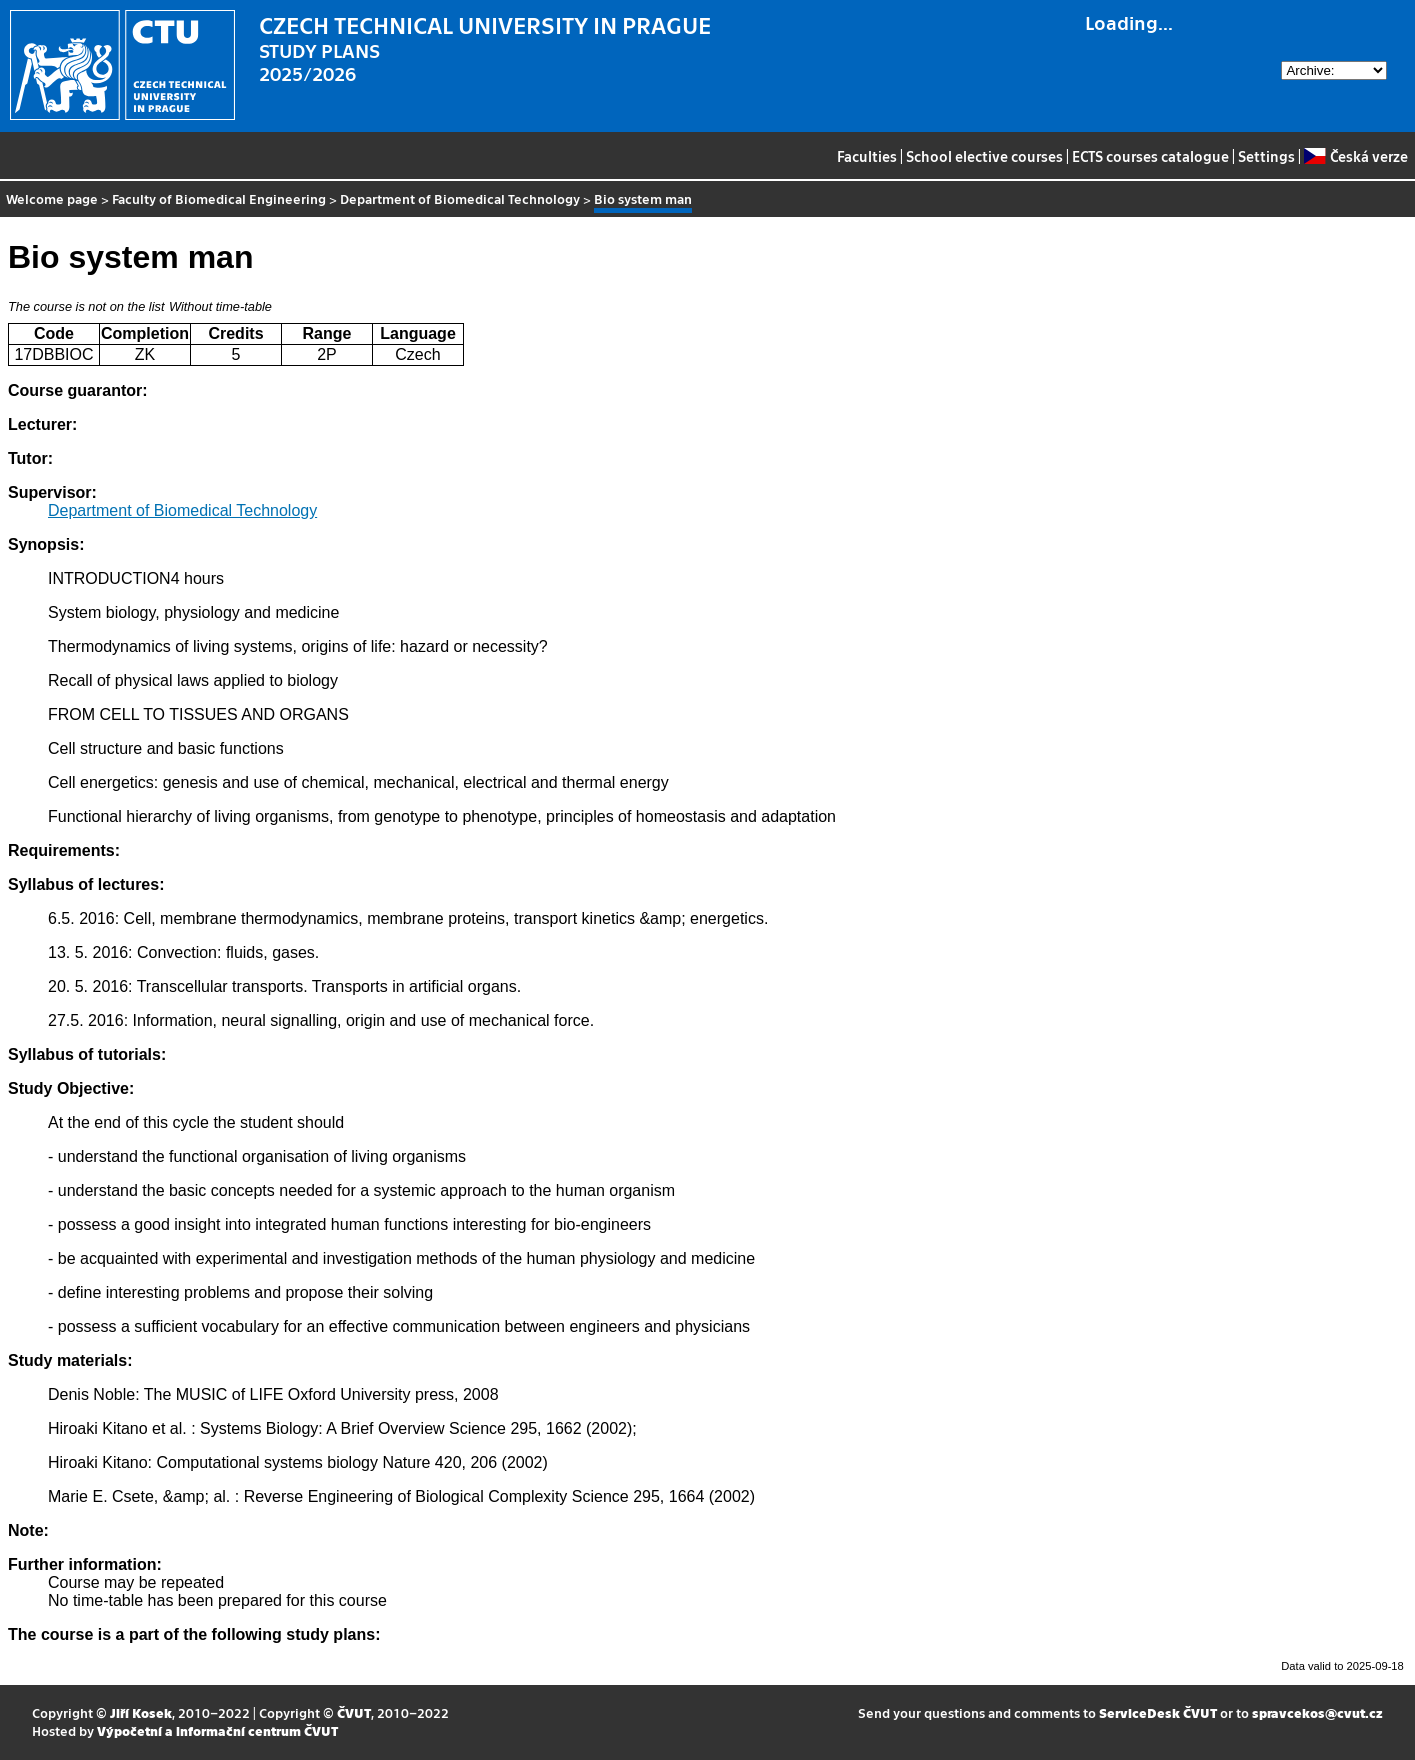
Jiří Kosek (141, 1712)
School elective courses (984, 156)
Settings (1266, 156)
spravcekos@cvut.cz (1317, 1712)
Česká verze (1355, 156)
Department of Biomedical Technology (460, 198)
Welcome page (52, 198)
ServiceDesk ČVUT (1158, 1712)
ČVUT (354, 1712)
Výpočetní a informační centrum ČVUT (217, 1730)
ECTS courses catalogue (1150, 156)
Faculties (867, 156)
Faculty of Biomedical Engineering (219, 198)
